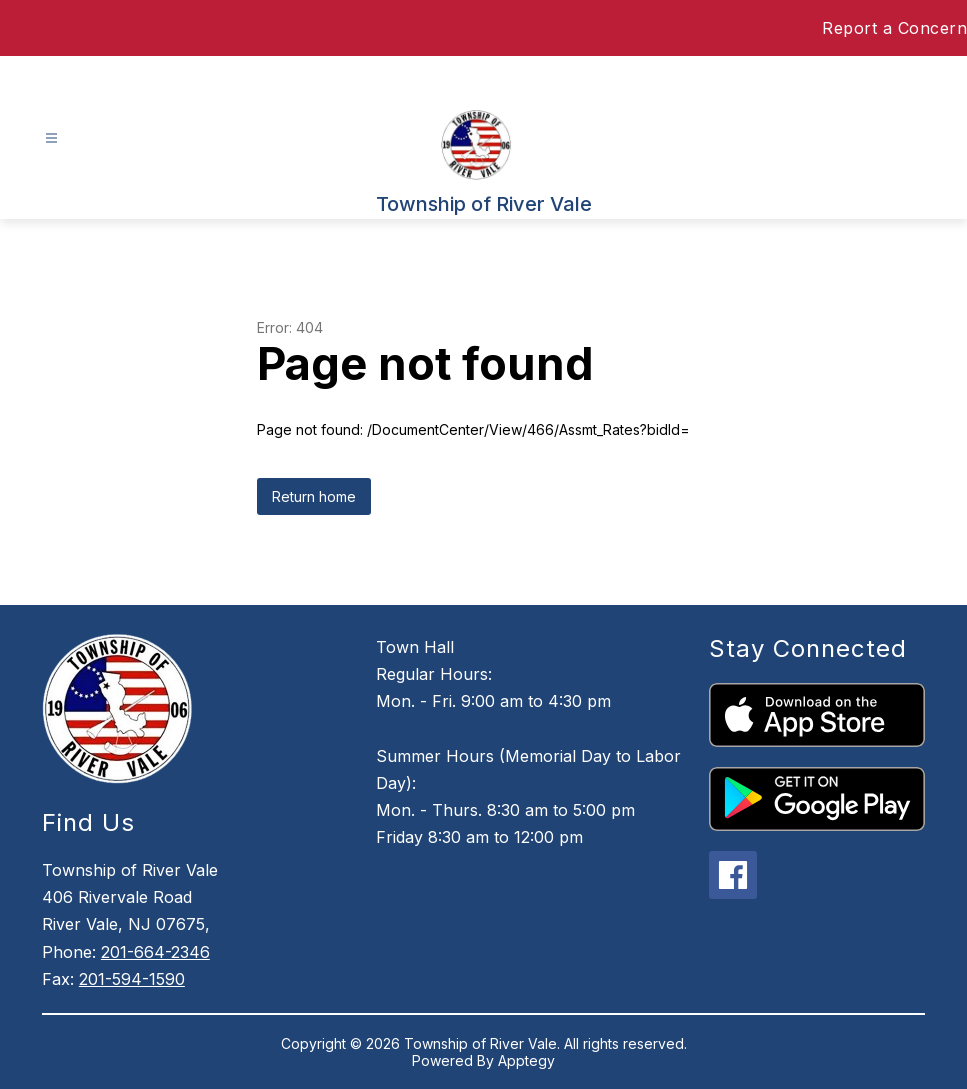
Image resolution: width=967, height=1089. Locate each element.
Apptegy (526, 1060)
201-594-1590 (132, 979)
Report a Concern (894, 28)
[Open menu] (51, 138)
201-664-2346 (155, 952)
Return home (314, 496)
